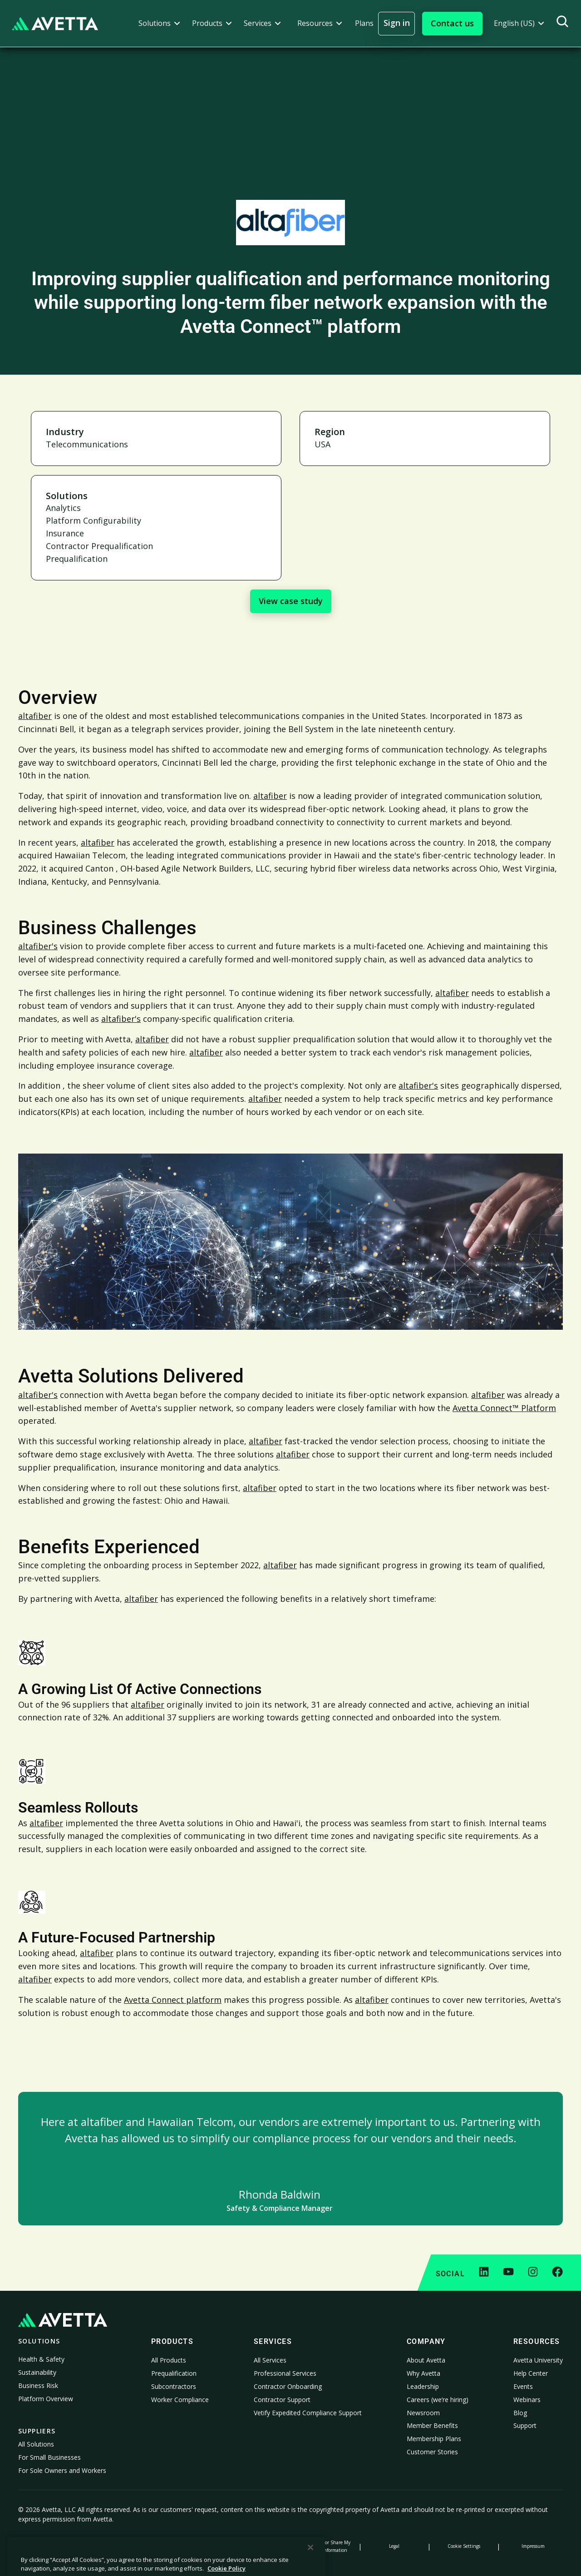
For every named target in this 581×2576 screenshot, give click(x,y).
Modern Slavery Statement (256, 2546)
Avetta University (538, 2360)
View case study (291, 600)
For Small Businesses (49, 2457)
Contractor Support (282, 2399)
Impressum (533, 2546)
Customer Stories (432, 2451)
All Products (168, 2360)
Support (525, 2425)
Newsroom (423, 2412)
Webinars (527, 2399)
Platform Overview (45, 2398)
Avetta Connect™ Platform (504, 1407)
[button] (159, 23)
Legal (394, 2546)
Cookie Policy (117, 2546)
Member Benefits (432, 2425)
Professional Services (285, 2373)
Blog (520, 2412)
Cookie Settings (464, 2546)
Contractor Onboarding (288, 2386)
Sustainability (37, 2372)
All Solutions (36, 2444)
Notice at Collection (186, 2546)
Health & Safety (41, 2359)
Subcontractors (173, 2386)
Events (523, 2386)
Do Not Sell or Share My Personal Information (325, 2546)
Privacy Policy (48, 2546)
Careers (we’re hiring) (437, 2399)
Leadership (423, 2386)
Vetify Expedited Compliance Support (308, 2412)
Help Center (530, 2373)
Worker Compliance (180, 2399)
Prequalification (174, 2373)
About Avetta (426, 2360)
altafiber (35, 715)
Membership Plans (434, 2438)
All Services (270, 2360)
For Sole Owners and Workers (62, 2470)
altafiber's (38, 946)
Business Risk (38, 2385)
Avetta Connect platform (173, 1999)
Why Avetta (423, 2373)
